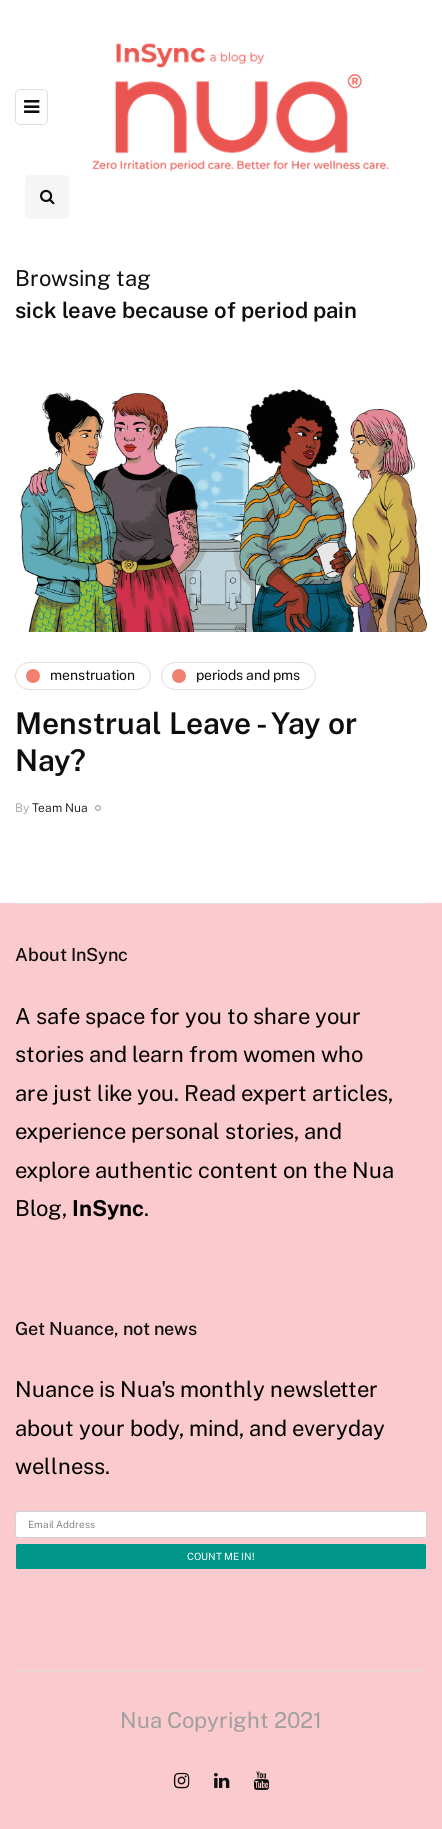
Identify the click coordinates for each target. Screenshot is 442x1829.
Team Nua (60, 808)
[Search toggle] (47, 197)
